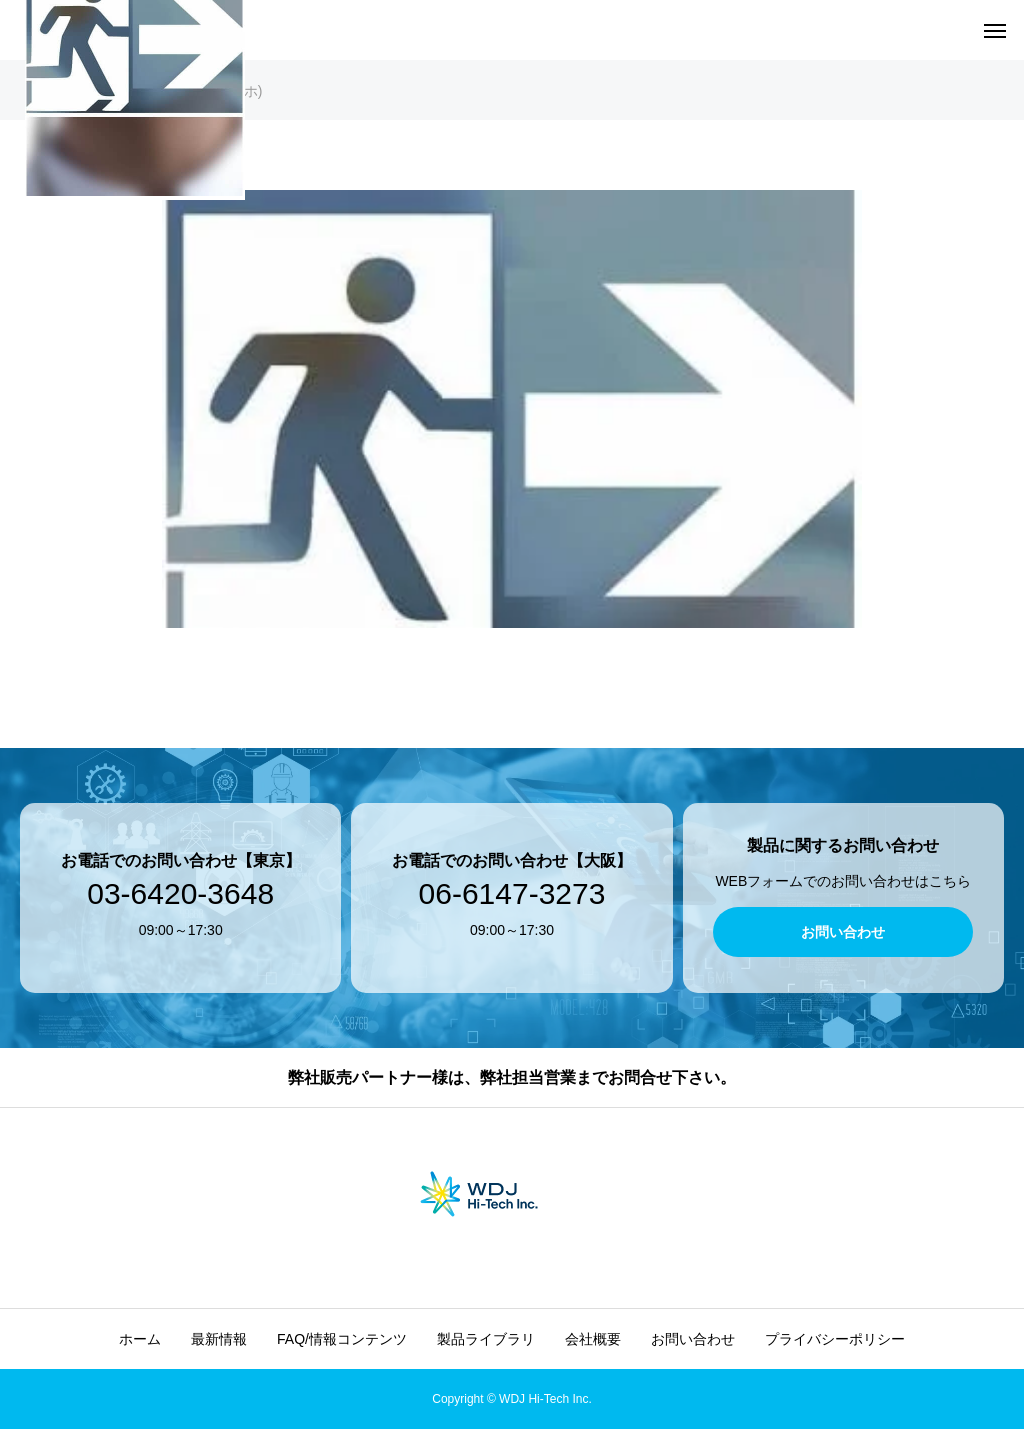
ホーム (140, 1339)
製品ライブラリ (486, 1339)
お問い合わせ (693, 1339)
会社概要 (593, 1339)
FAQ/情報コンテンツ (342, 1339)
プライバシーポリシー (835, 1339)
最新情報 (219, 1339)
